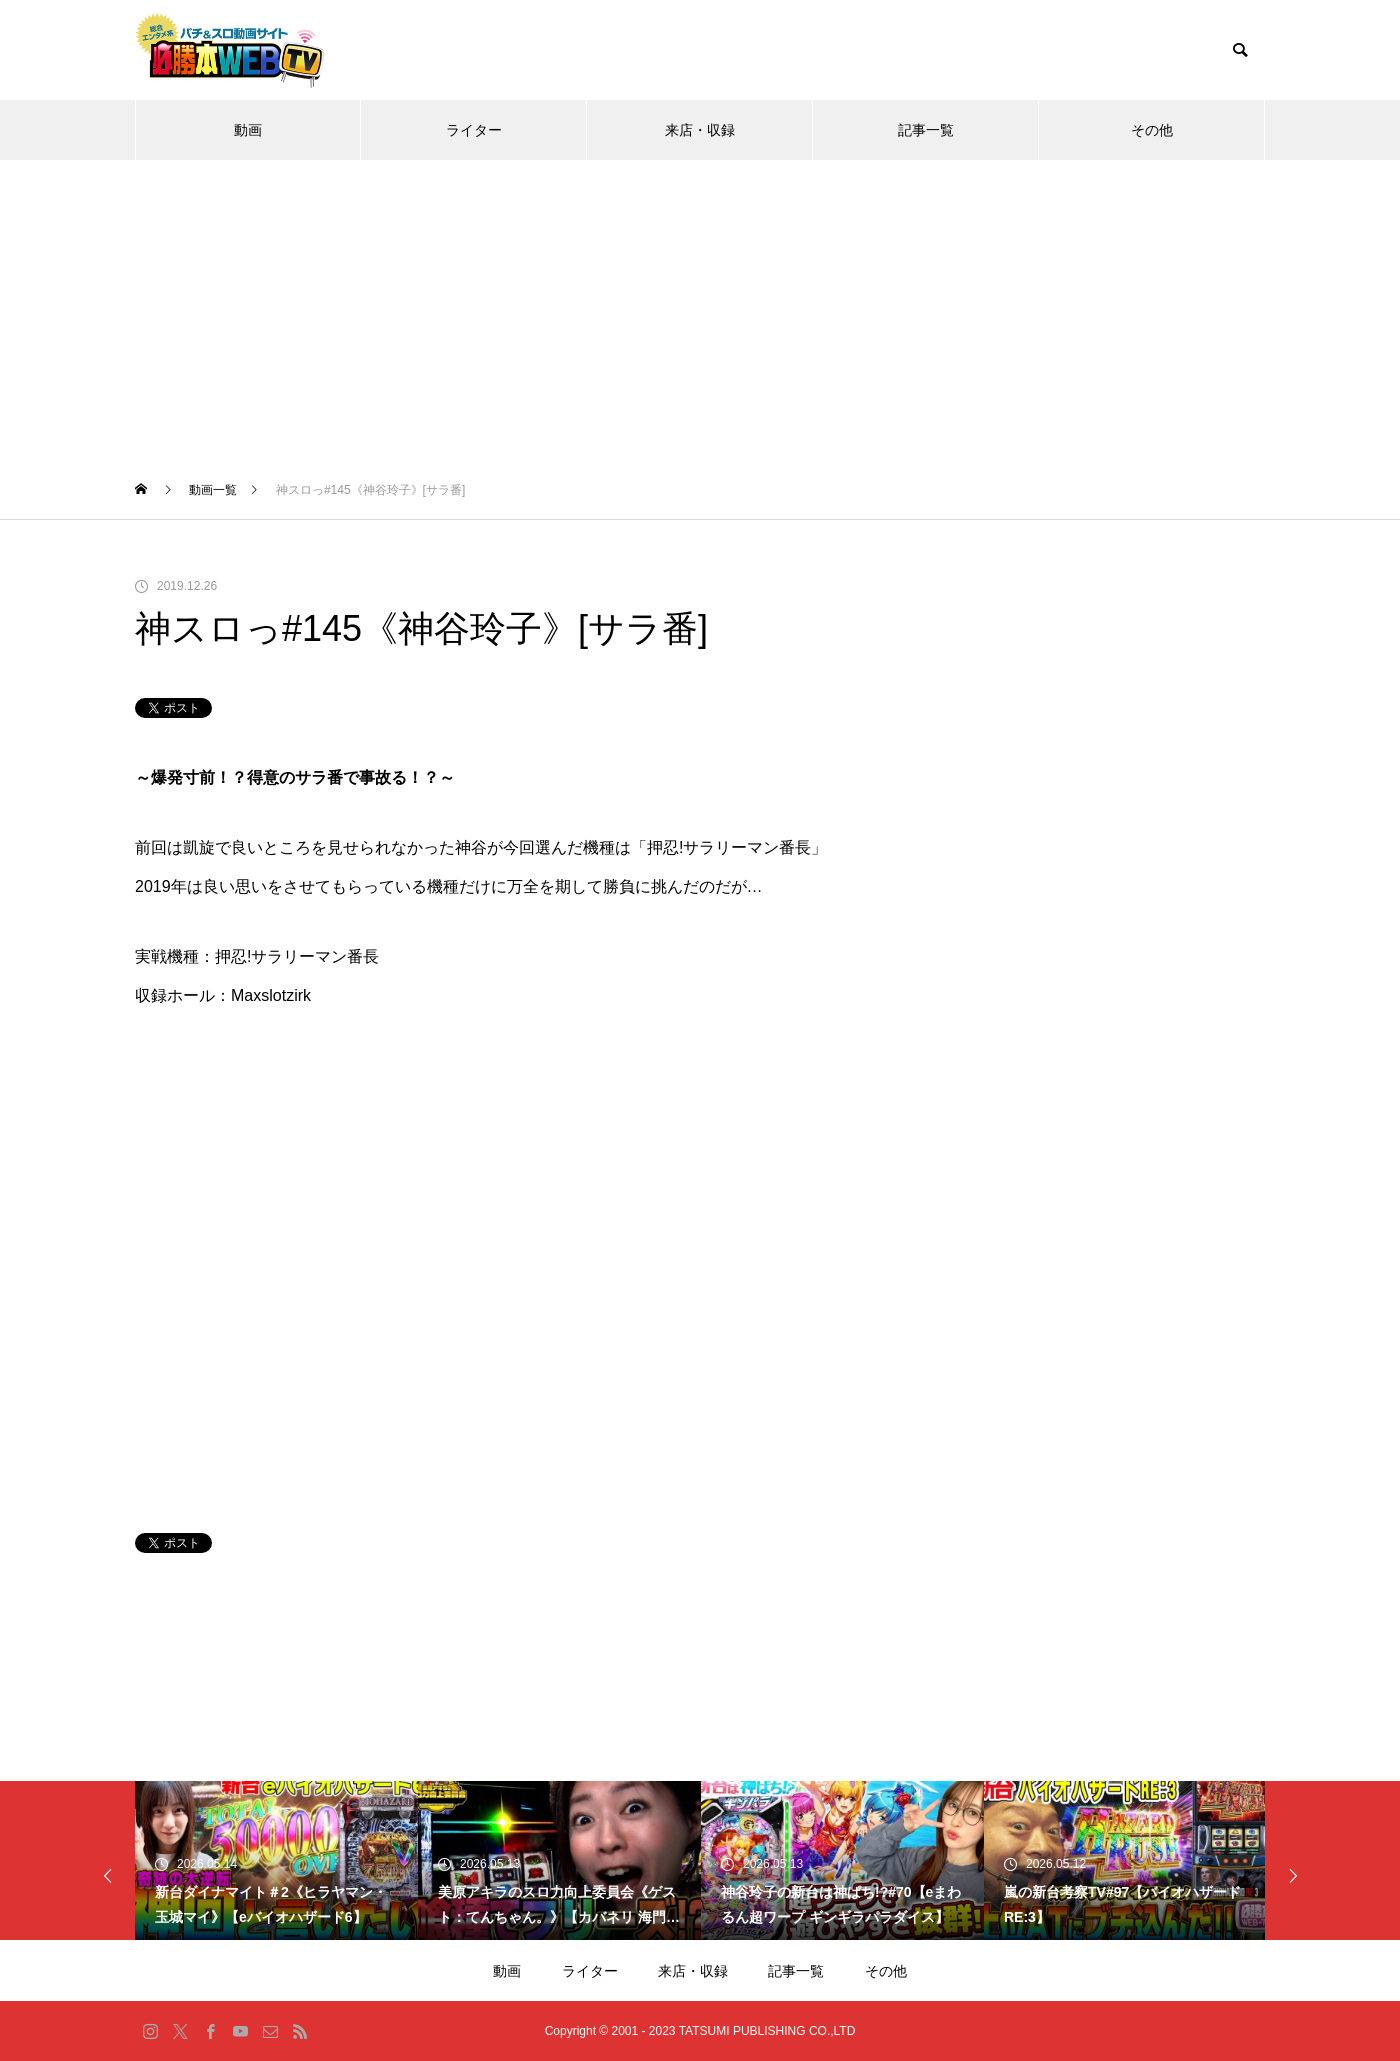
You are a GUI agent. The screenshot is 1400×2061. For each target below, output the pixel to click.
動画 (248, 130)
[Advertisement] (700, 310)
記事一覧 (926, 130)
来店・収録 (700, 130)
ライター (474, 130)
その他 (1152, 130)
